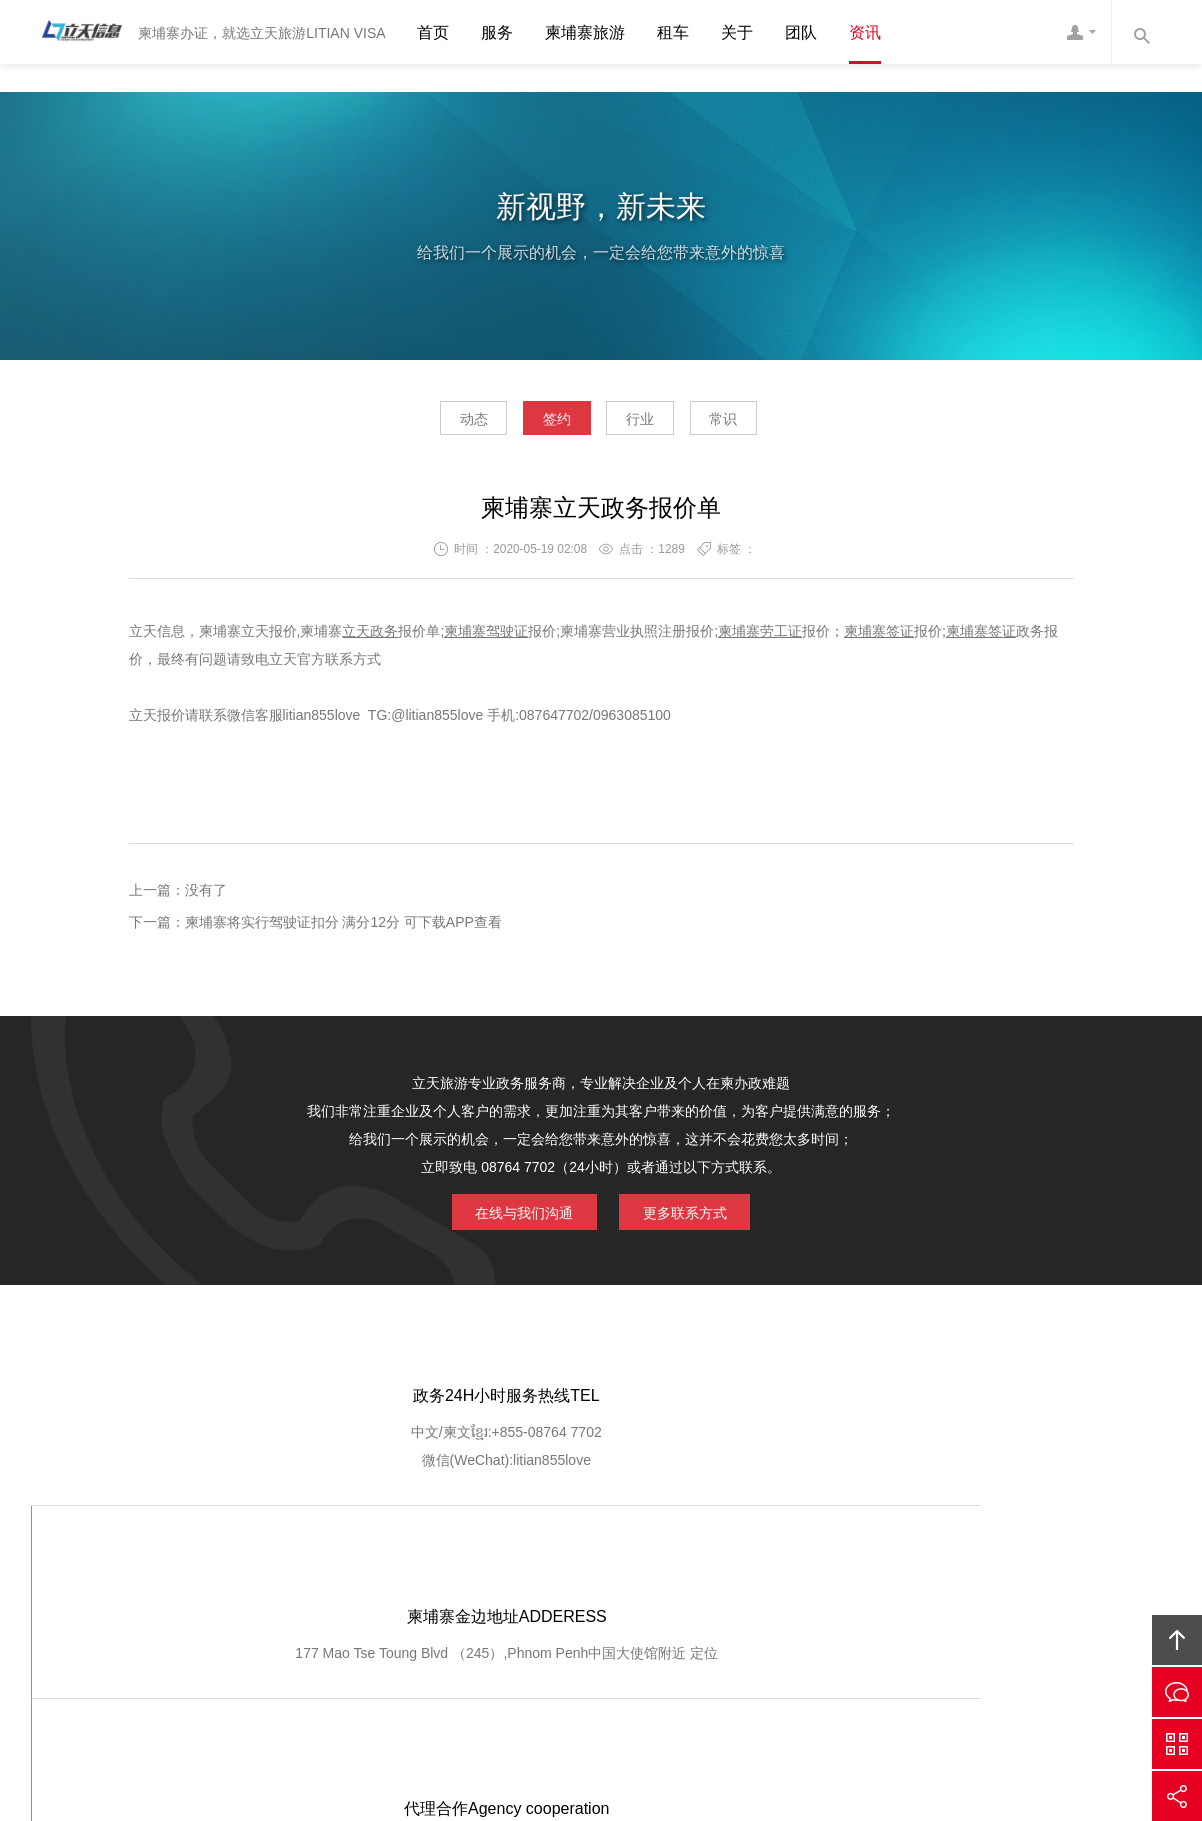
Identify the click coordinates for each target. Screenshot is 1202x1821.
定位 (630, 1470)
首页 (433, 32)
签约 (543, 424)
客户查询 (670, 1564)
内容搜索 (1141, 32)
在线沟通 (1177, 1692)
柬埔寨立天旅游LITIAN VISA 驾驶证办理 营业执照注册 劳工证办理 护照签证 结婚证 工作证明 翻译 (76, 32)
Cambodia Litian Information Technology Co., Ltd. (531, 1667)
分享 (1177, 1796)
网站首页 (197, 1564)
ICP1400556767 (684, 1695)
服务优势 (505, 1564)
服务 (497, 32)
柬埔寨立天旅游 (887, 1667)
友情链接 (1000, 1564)
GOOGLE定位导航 (392, 1564)
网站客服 (1081, 32)
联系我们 (917, 1564)
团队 (801, 32)
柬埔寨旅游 (585, 32)
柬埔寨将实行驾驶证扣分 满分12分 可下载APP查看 (343, 928)
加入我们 (835, 1564)
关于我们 (280, 1564)
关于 (737, 32)
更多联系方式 (696, 1216)
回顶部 (1177, 1640)
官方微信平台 (1177, 1744)
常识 (766, 424)
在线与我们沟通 (513, 1216)
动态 (431, 424)
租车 (673, 32)
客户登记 (752, 1564)
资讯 (865, 32)
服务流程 (588, 1564)
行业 (654, 424)
